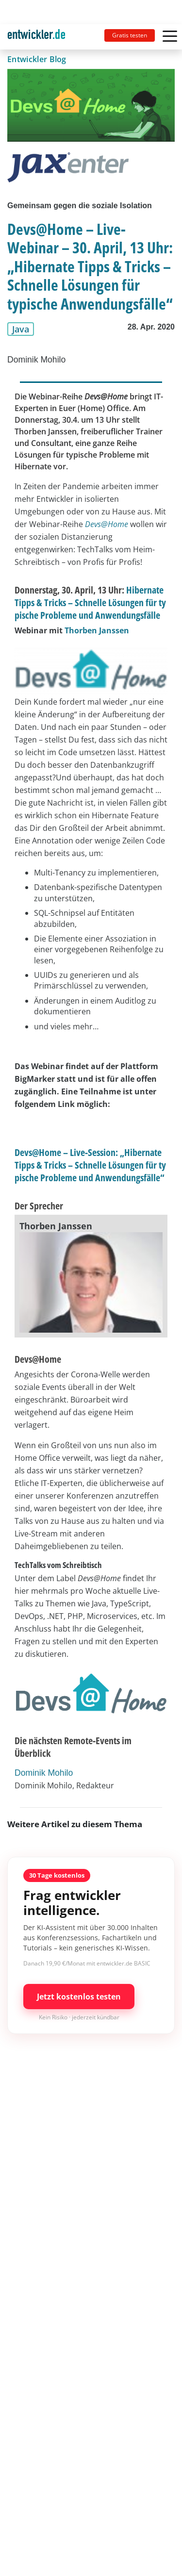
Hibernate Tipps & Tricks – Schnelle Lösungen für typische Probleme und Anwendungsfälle (90, 602)
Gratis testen (129, 35)
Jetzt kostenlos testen (79, 1996)
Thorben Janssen (97, 630)
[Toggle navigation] (40, 37)
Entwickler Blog (36, 59)
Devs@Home (106, 524)
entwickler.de (36, 38)
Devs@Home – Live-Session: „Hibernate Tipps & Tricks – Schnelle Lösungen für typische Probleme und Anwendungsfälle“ (90, 1165)
